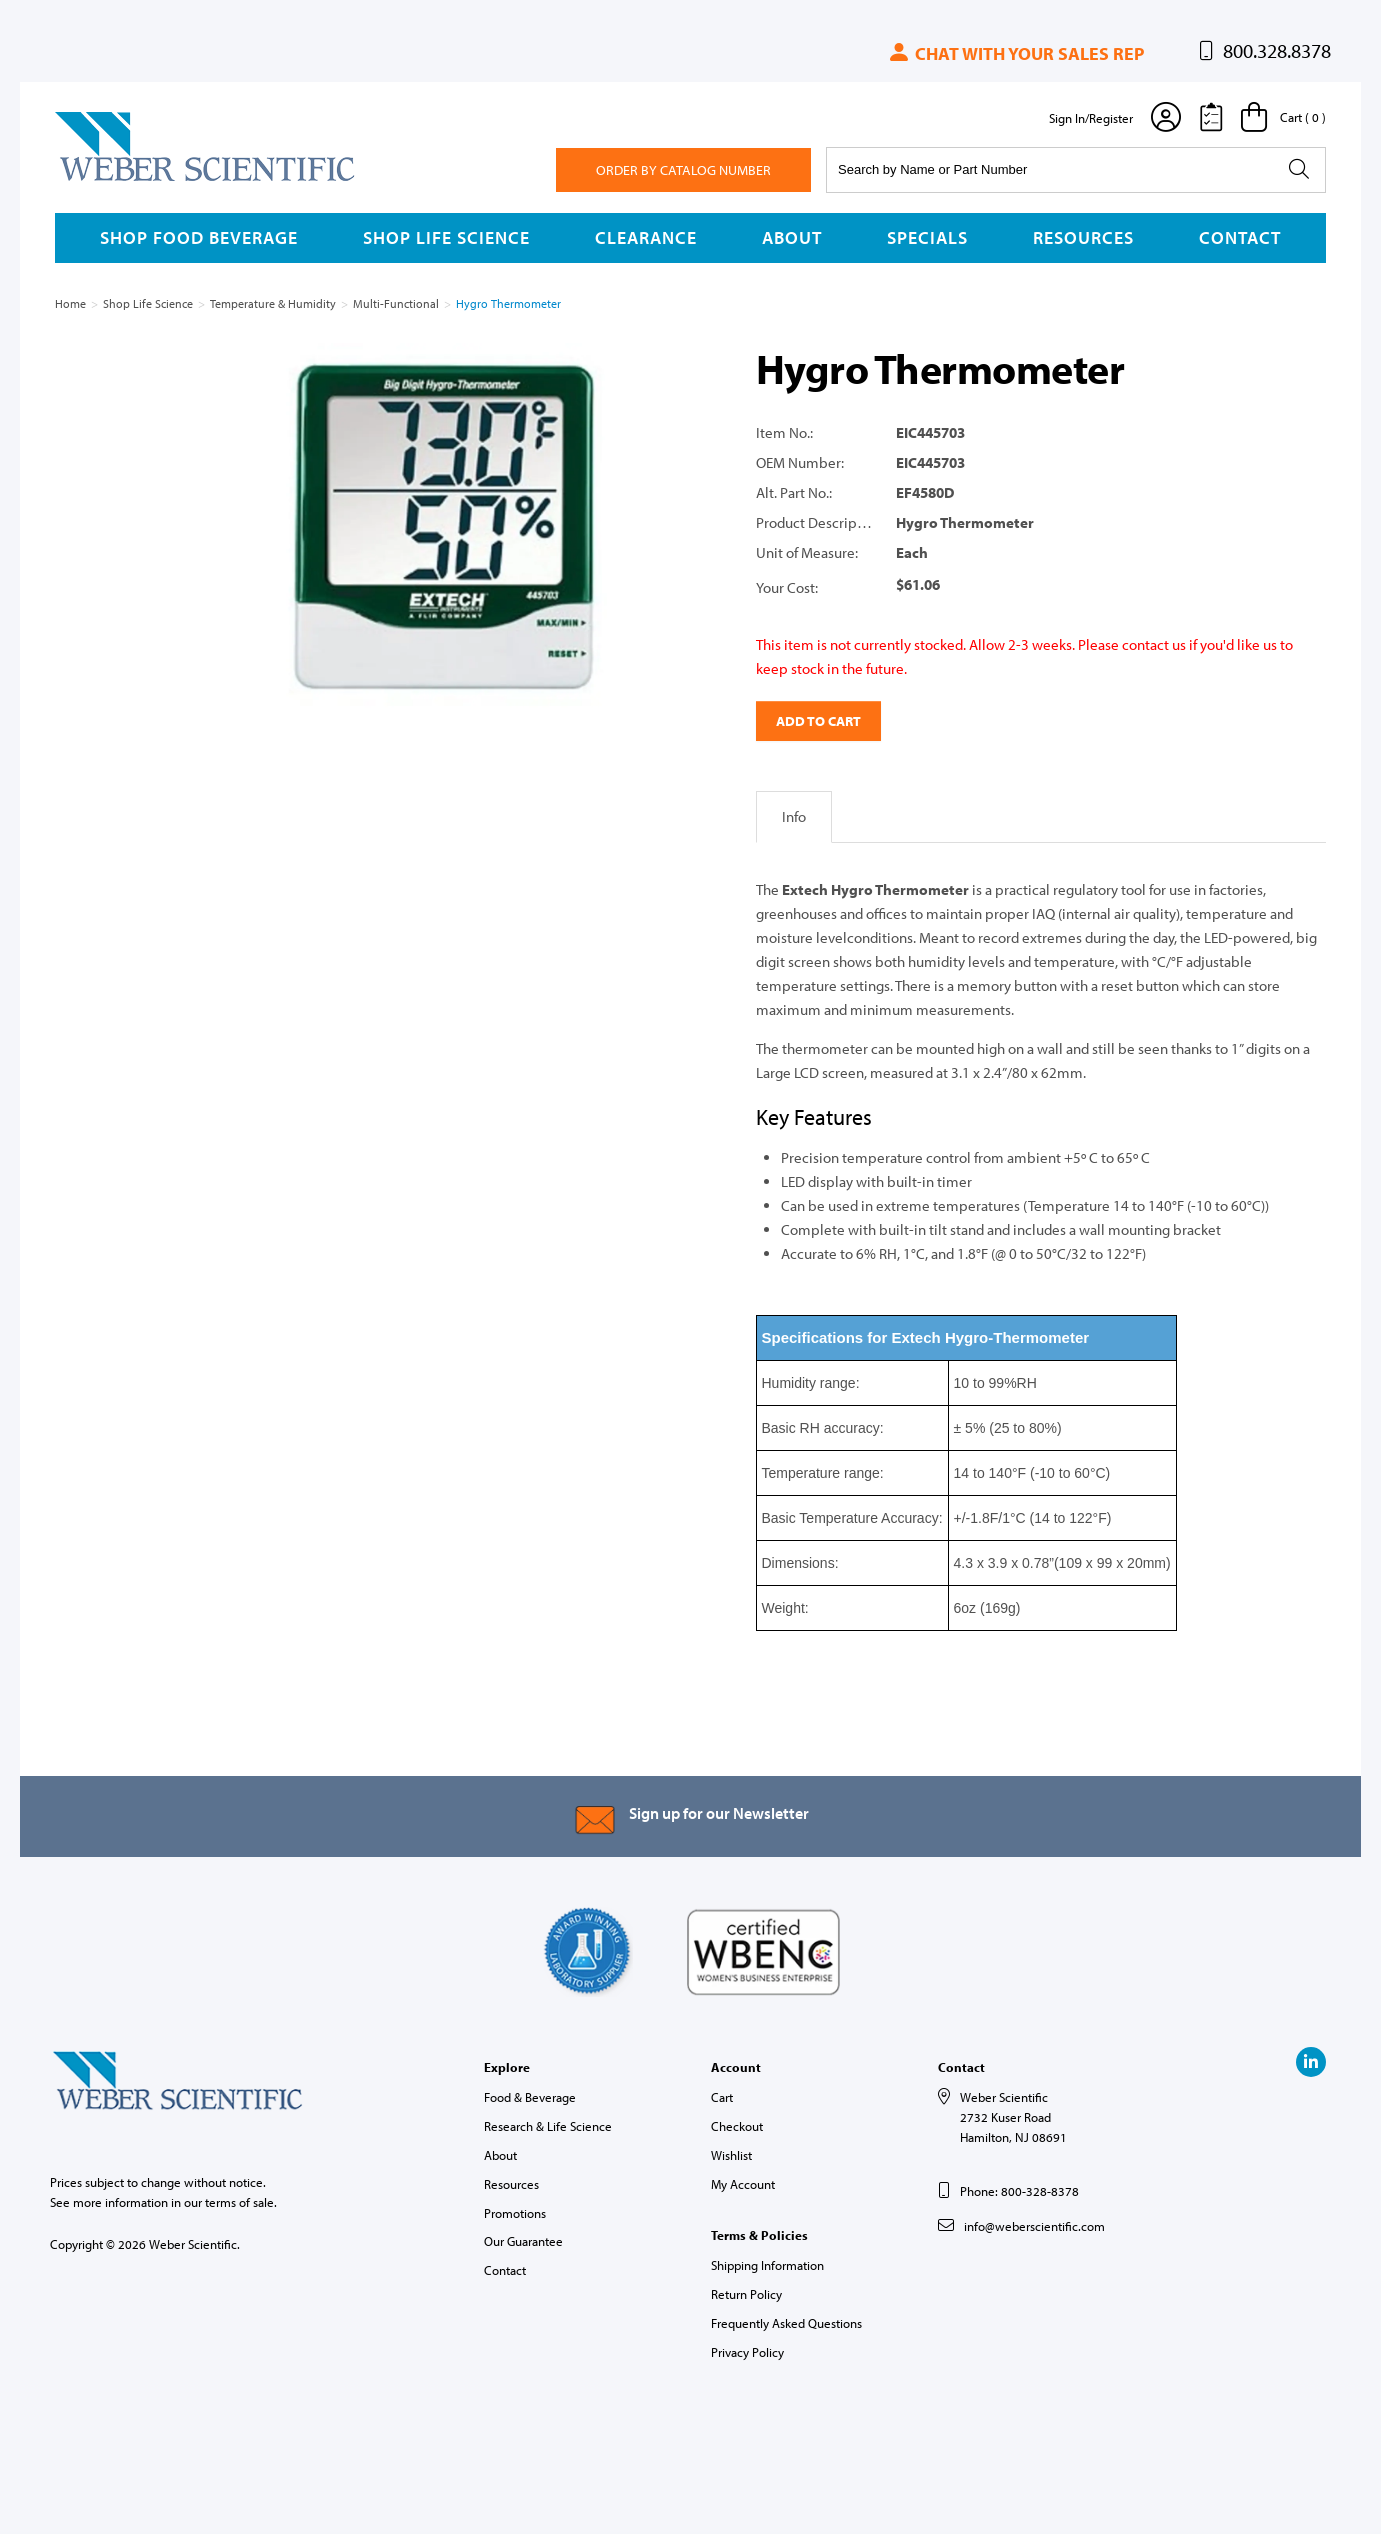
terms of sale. (241, 2202)
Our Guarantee (523, 2241)
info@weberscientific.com (1034, 2226)
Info (794, 816)
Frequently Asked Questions (786, 2323)
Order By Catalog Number (683, 170)
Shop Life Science (446, 237)
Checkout (737, 2126)
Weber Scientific (102, 180)
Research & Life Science (548, 2126)
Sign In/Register (1091, 118)
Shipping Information (767, 2265)
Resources (1083, 237)
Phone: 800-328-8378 (1019, 2191)
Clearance (646, 237)
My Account (743, 2184)
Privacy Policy (747, 2352)
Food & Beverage (530, 2097)
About (792, 237)
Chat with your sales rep (1015, 53)
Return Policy (746, 2294)
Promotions (515, 2213)
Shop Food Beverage (199, 237)
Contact (1240, 237)
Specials (927, 237)
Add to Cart (818, 721)
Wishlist (731, 2155)
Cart (722, 2097)
